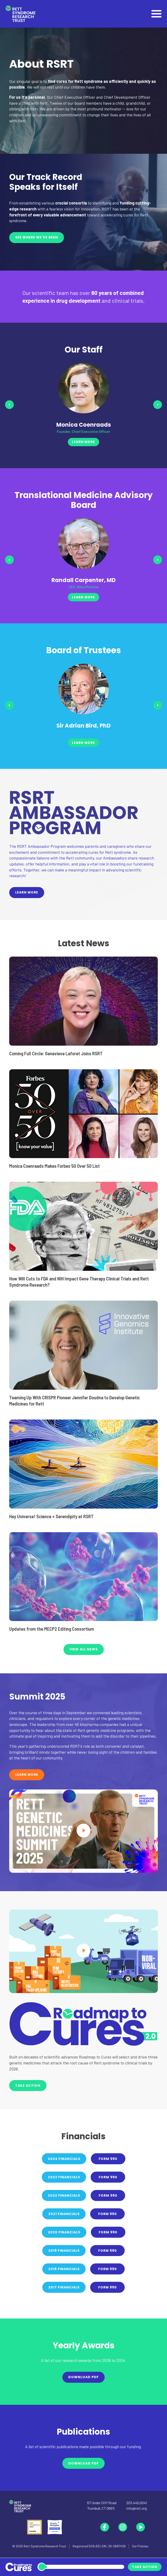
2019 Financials (64, 2250)
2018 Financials (64, 2269)
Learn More (26, 892)
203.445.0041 (136, 2502)
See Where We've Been (36, 237)
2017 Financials (64, 2287)
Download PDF (83, 2377)
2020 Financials (64, 2232)
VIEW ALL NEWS (83, 1649)
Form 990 (108, 2158)
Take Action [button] (27, 2085)
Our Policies (140, 2546)
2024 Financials (64, 2158)
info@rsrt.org (136, 2508)
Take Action (144, 2567)
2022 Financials (64, 2195)
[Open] (156, 14)
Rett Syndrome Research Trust (45, 2546)
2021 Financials (64, 2214)
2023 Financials (64, 2177)
